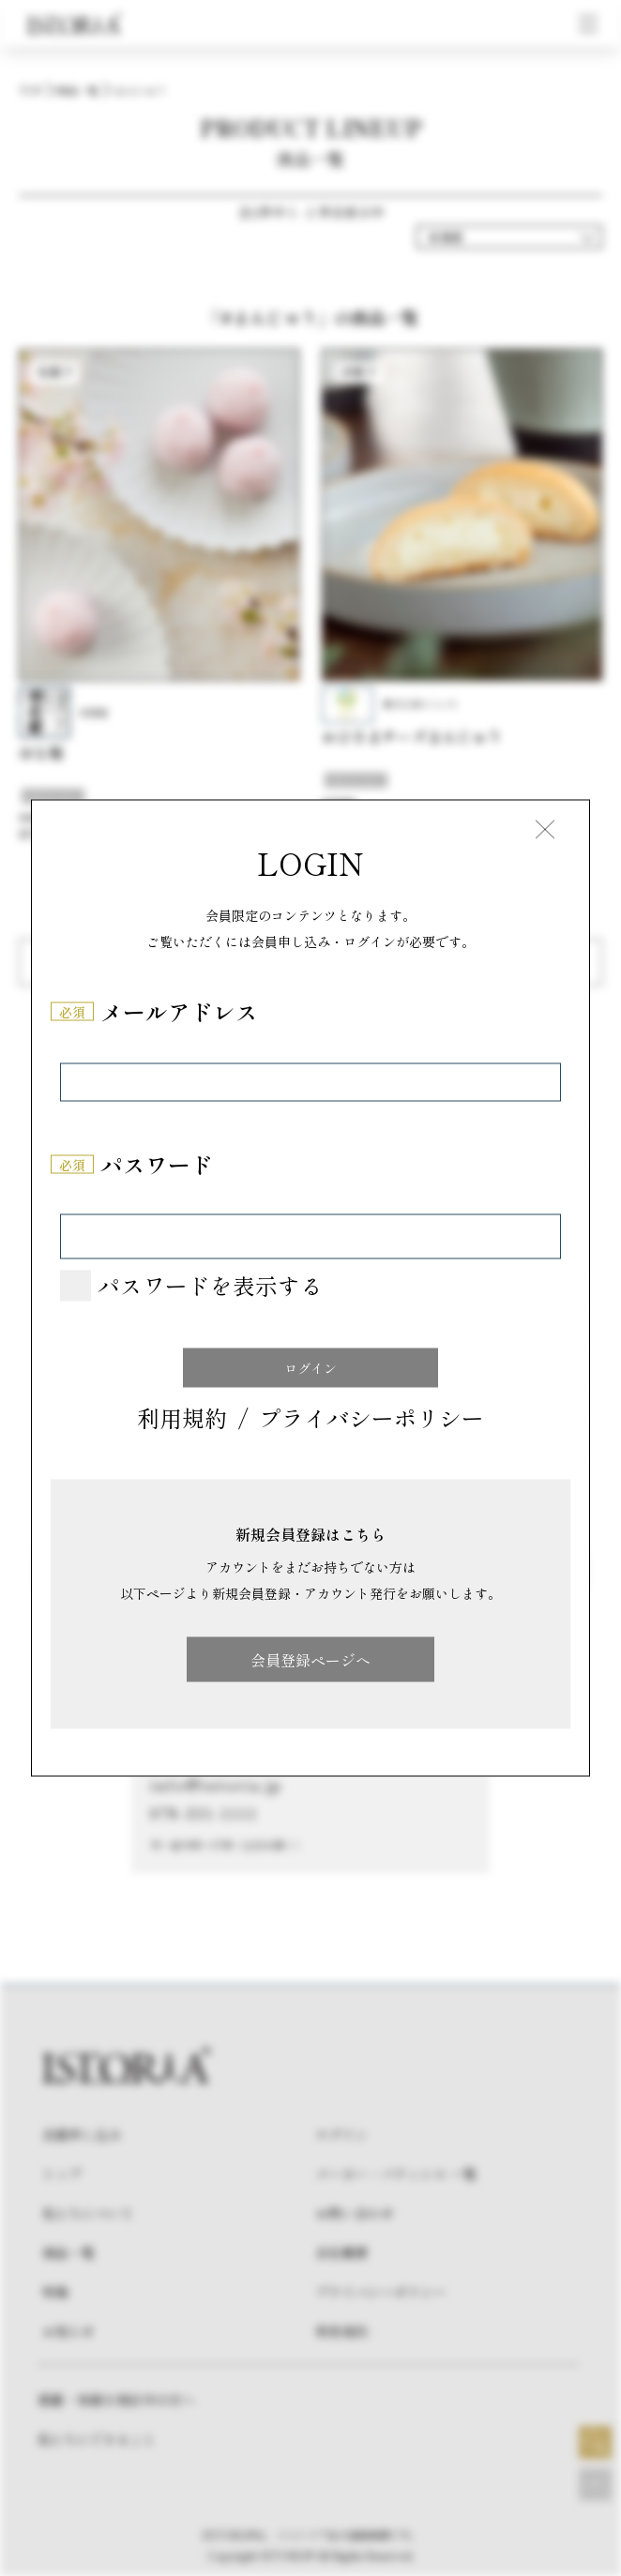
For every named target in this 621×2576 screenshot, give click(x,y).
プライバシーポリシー (371, 1419)
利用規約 (182, 1419)
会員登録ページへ (310, 1660)
